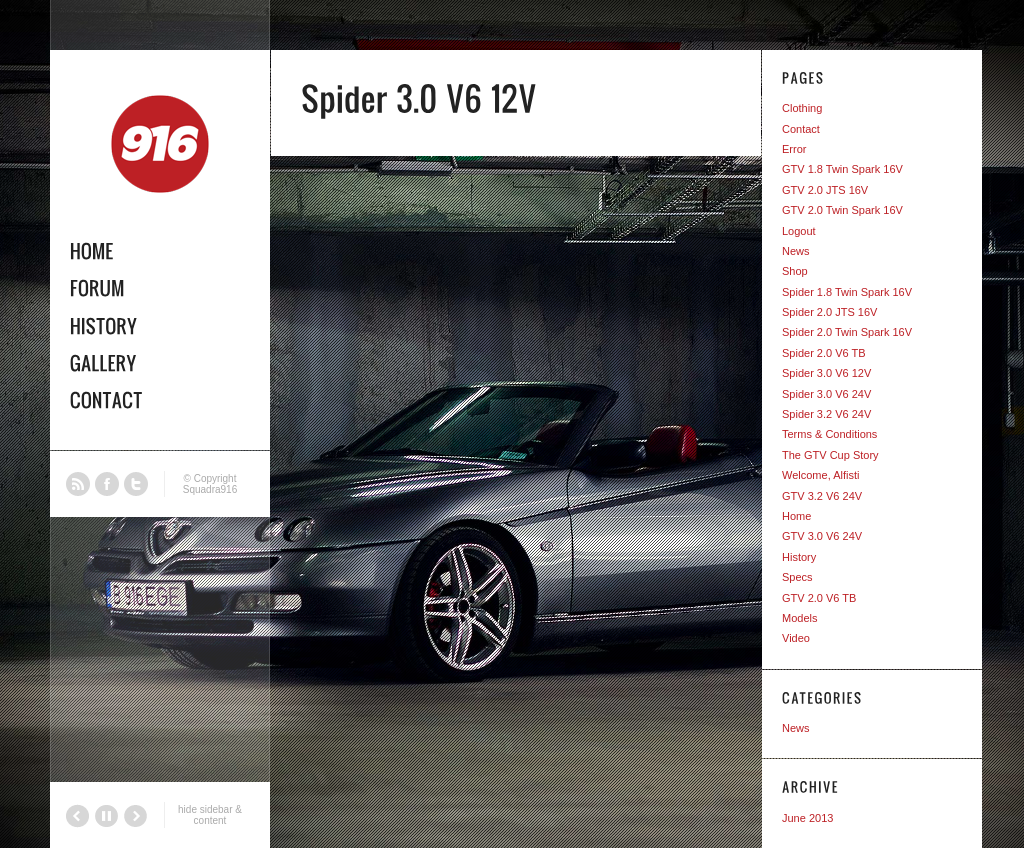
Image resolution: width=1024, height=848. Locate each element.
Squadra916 (210, 489)
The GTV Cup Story (830, 455)
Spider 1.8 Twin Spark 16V (847, 292)
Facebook (107, 484)
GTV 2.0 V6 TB (819, 598)
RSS (78, 484)
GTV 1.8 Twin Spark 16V (842, 169)
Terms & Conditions (829, 434)
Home (796, 516)
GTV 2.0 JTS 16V (825, 190)
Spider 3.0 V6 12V (826, 373)
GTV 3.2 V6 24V (822, 496)
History (799, 557)
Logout (799, 231)
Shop (795, 271)
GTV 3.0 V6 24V (822, 536)
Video (796, 638)
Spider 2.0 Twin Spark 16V (847, 332)
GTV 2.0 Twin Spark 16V (842, 210)
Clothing (802, 108)
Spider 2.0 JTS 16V (829, 312)
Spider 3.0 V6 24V (826, 394)
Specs (797, 577)
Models (799, 618)
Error (794, 149)
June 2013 (807, 818)
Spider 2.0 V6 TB (824, 353)
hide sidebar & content (210, 815)
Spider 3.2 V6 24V (826, 414)
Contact (801, 129)
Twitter (136, 484)
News (796, 251)
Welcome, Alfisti (820, 475)
